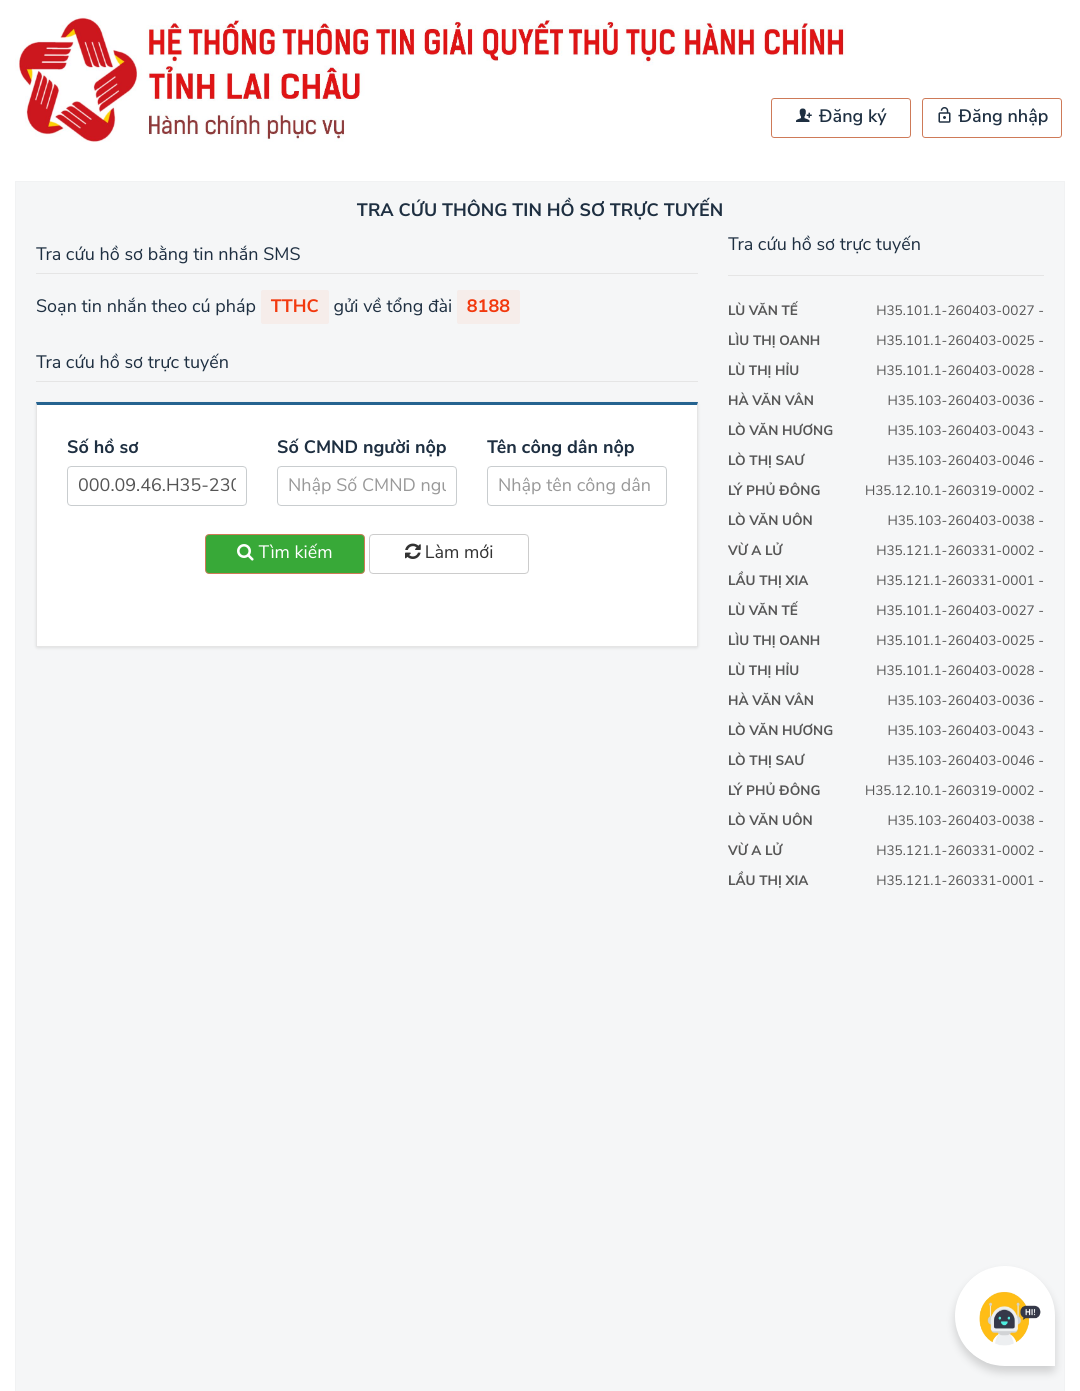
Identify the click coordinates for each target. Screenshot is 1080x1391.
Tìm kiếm (285, 553)
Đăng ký (841, 117)
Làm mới (449, 553)
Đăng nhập (992, 117)
